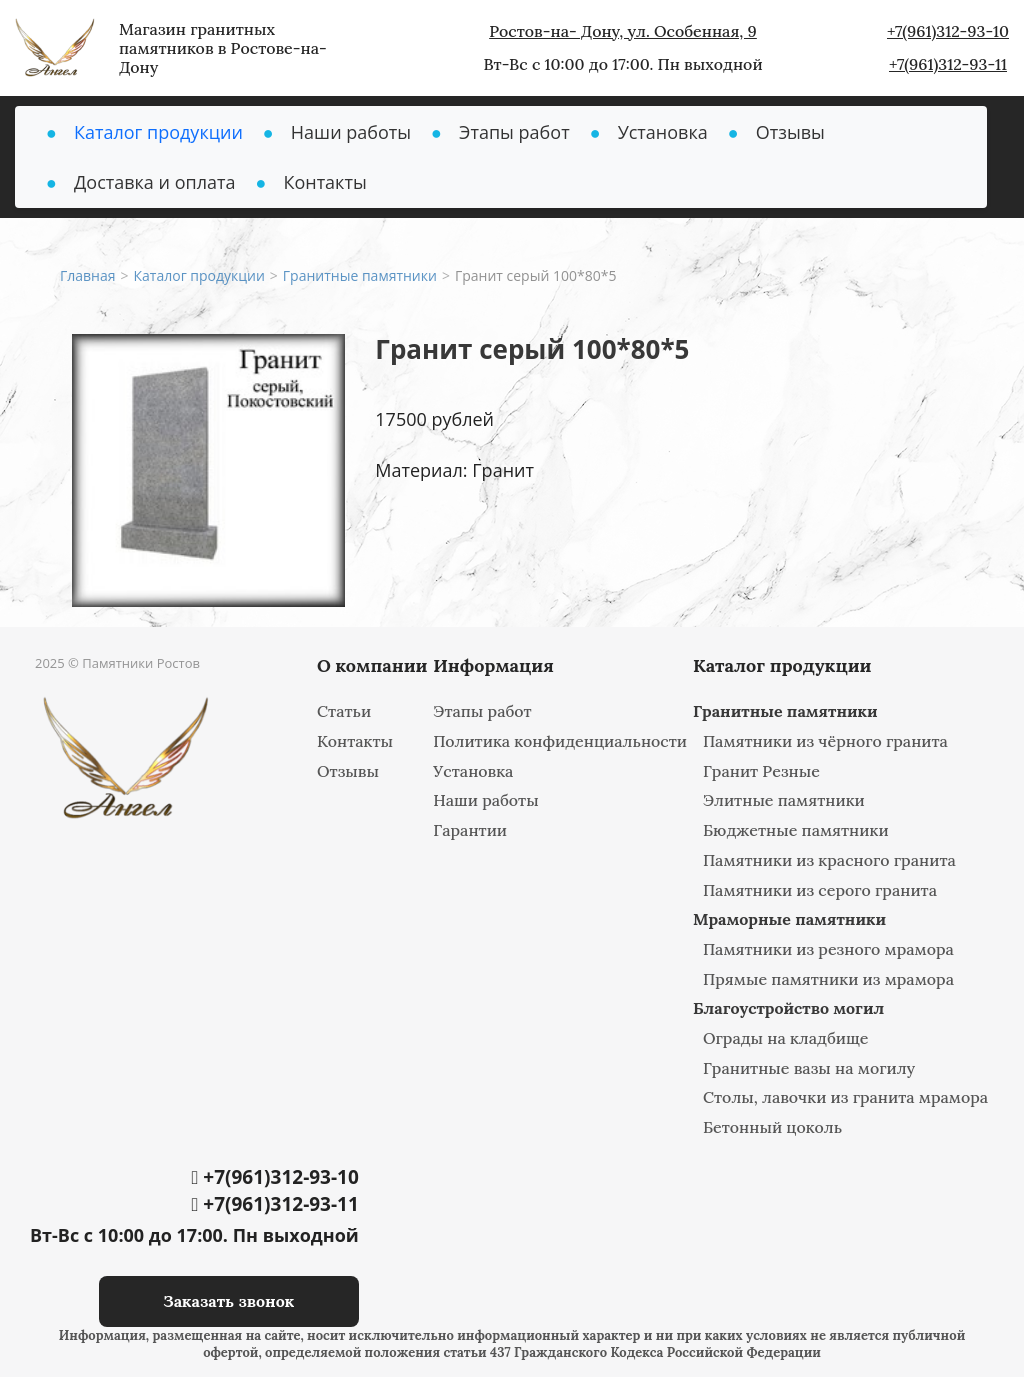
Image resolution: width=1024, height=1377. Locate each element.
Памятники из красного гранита (829, 860)
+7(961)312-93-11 (948, 64)
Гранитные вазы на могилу (809, 1068)
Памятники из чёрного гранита (825, 741)
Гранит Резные (761, 771)
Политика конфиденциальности (560, 741)
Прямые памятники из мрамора (828, 979)
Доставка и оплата (154, 182)
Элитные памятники (784, 800)
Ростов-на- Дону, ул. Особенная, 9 (623, 31)
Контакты (324, 182)
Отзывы (790, 132)
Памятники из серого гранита (820, 890)
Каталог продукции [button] (158, 132)
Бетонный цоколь (772, 1127)
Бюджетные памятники (796, 830)
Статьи (344, 711)
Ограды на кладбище (786, 1038)
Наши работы (351, 132)
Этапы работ (514, 132)
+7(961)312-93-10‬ (948, 31)
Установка (663, 132)
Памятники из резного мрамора (828, 949)
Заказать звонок (228, 1301)
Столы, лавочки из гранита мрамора (845, 1097)
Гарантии (470, 830)
